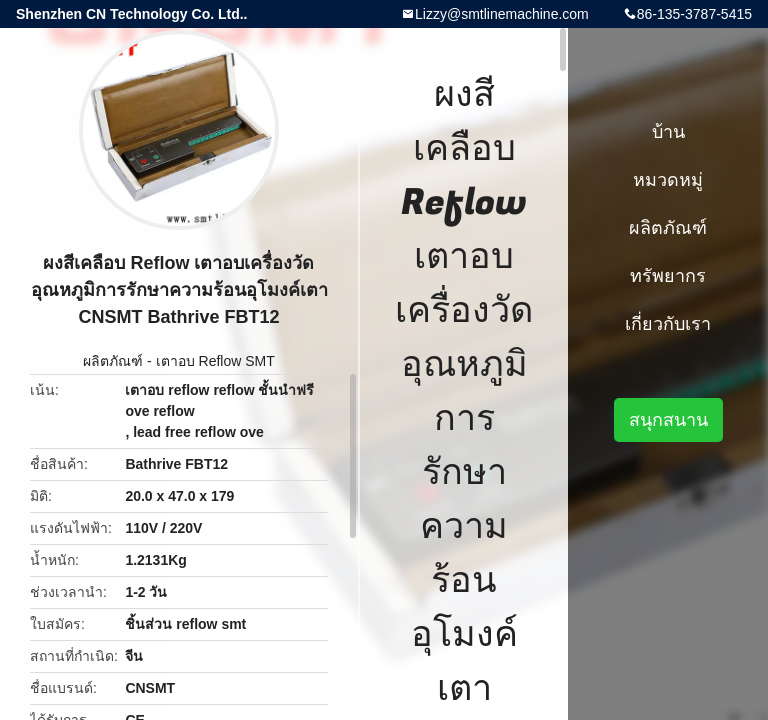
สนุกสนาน (668, 420)
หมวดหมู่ (668, 180)
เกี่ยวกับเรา (668, 324)
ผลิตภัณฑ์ (113, 361)
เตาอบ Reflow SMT (215, 361)
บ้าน (668, 132)
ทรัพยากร (668, 276)
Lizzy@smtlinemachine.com (502, 14)
